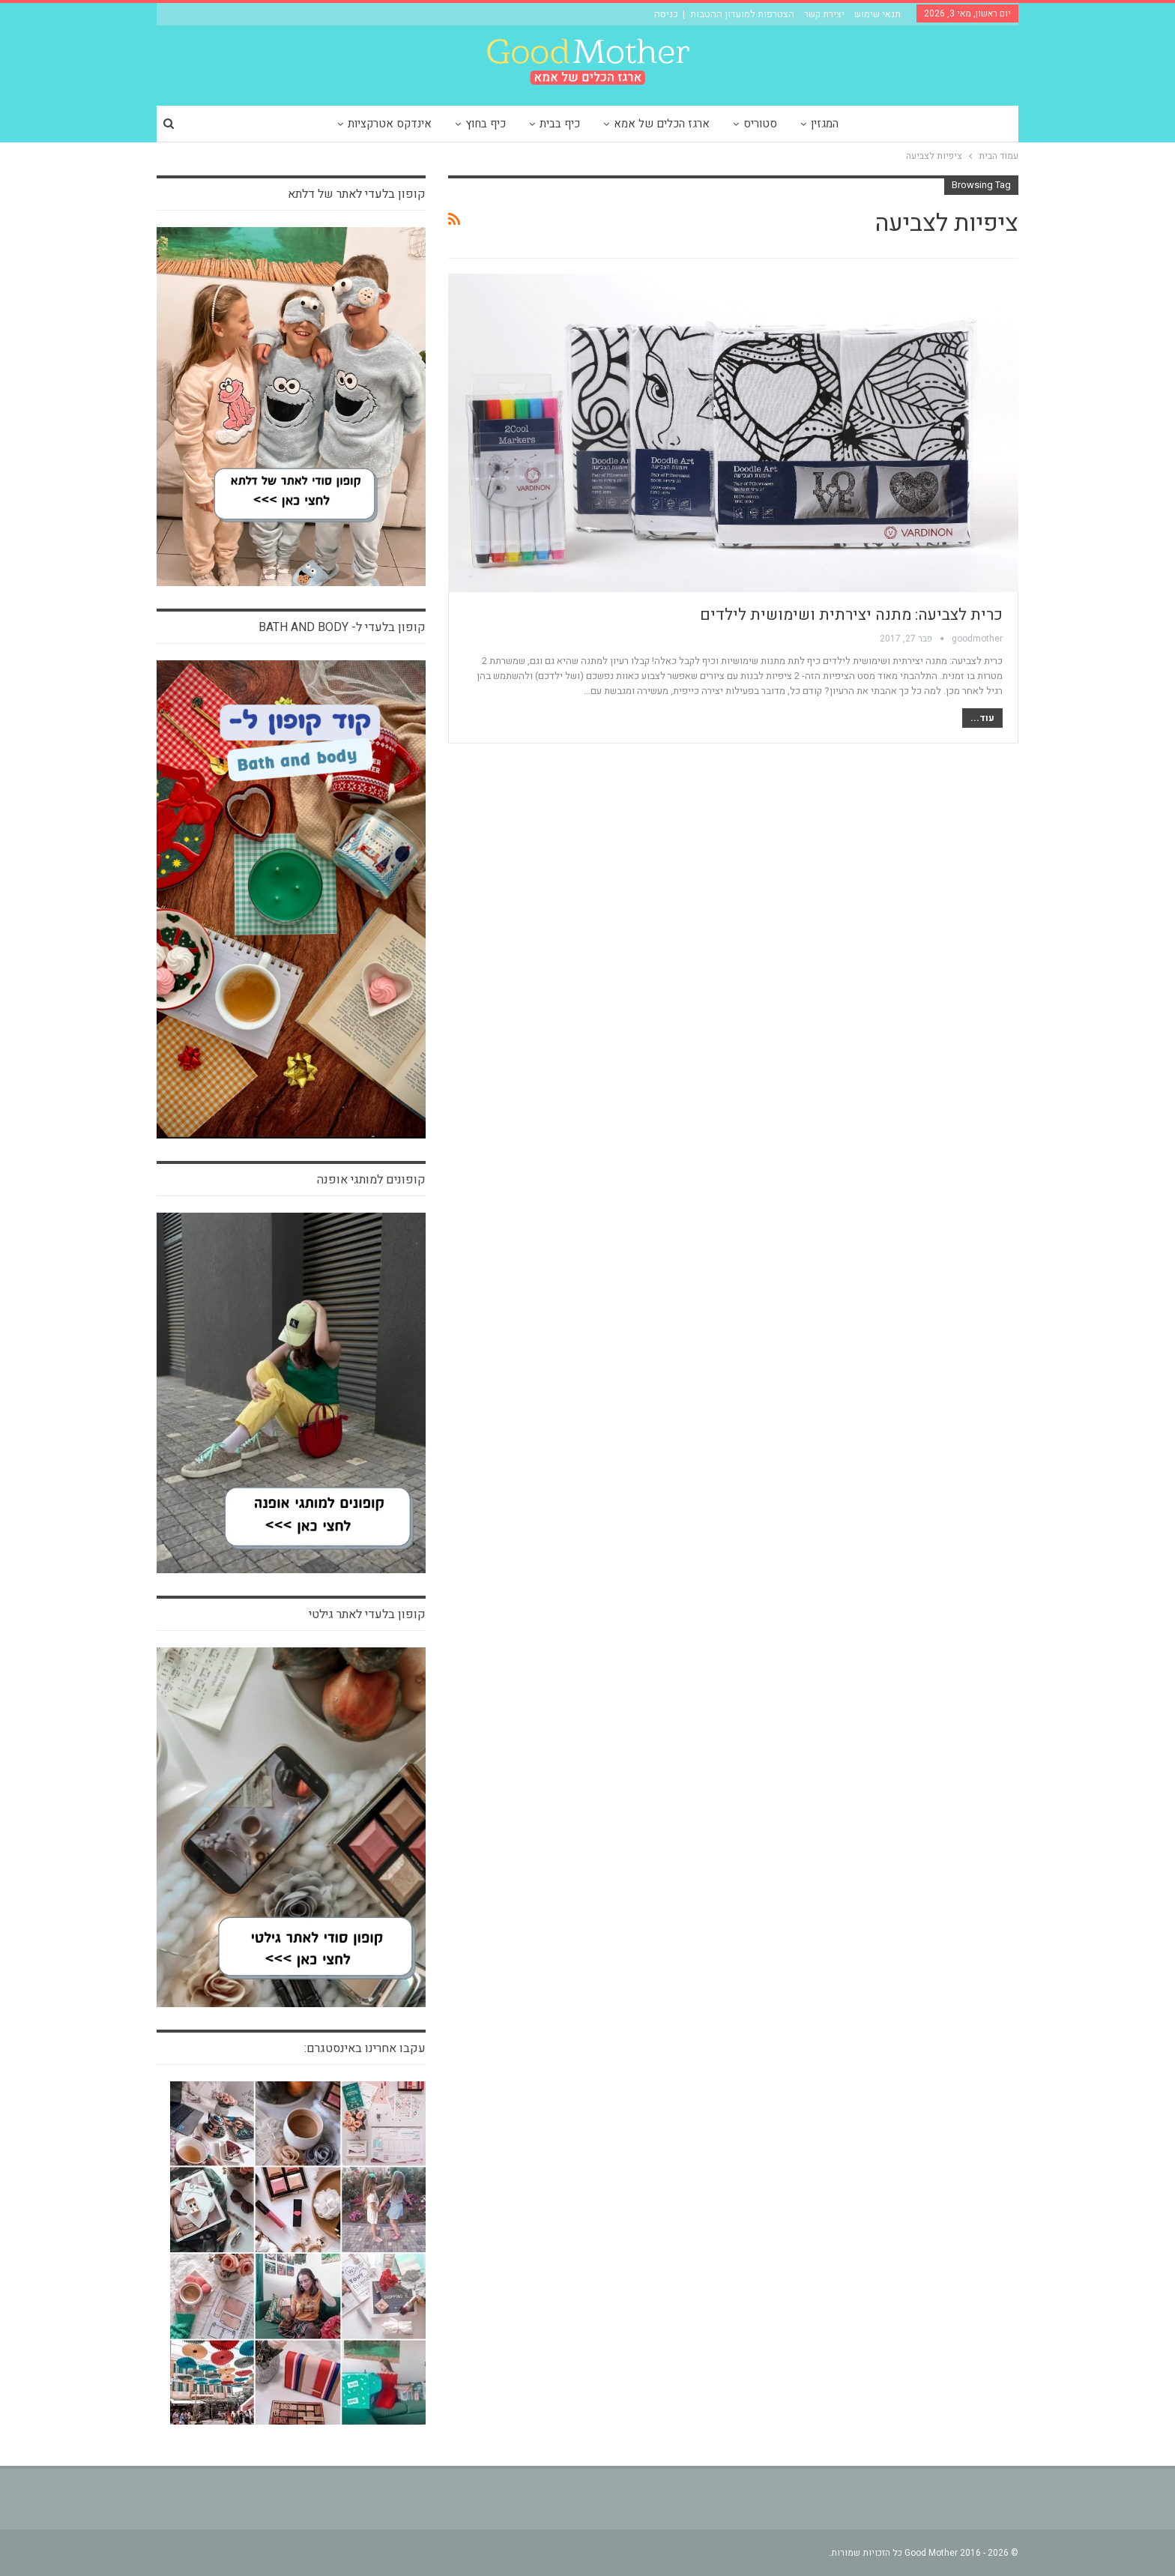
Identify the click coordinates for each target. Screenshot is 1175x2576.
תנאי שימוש (877, 14)
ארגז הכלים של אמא (662, 123)
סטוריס (760, 123)
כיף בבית (560, 123)
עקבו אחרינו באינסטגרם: (365, 2048)
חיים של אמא (980, 282)
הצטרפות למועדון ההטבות (742, 14)
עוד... (982, 718)
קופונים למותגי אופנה (371, 1180)
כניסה (666, 14)
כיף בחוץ (485, 123)
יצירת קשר (824, 14)
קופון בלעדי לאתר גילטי (367, 1614)
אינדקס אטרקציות (390, 123)
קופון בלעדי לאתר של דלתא (357, 194)
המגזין (825, 123)
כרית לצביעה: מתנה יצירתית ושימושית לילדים (851, 615)
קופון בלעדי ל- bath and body (342, 627)
